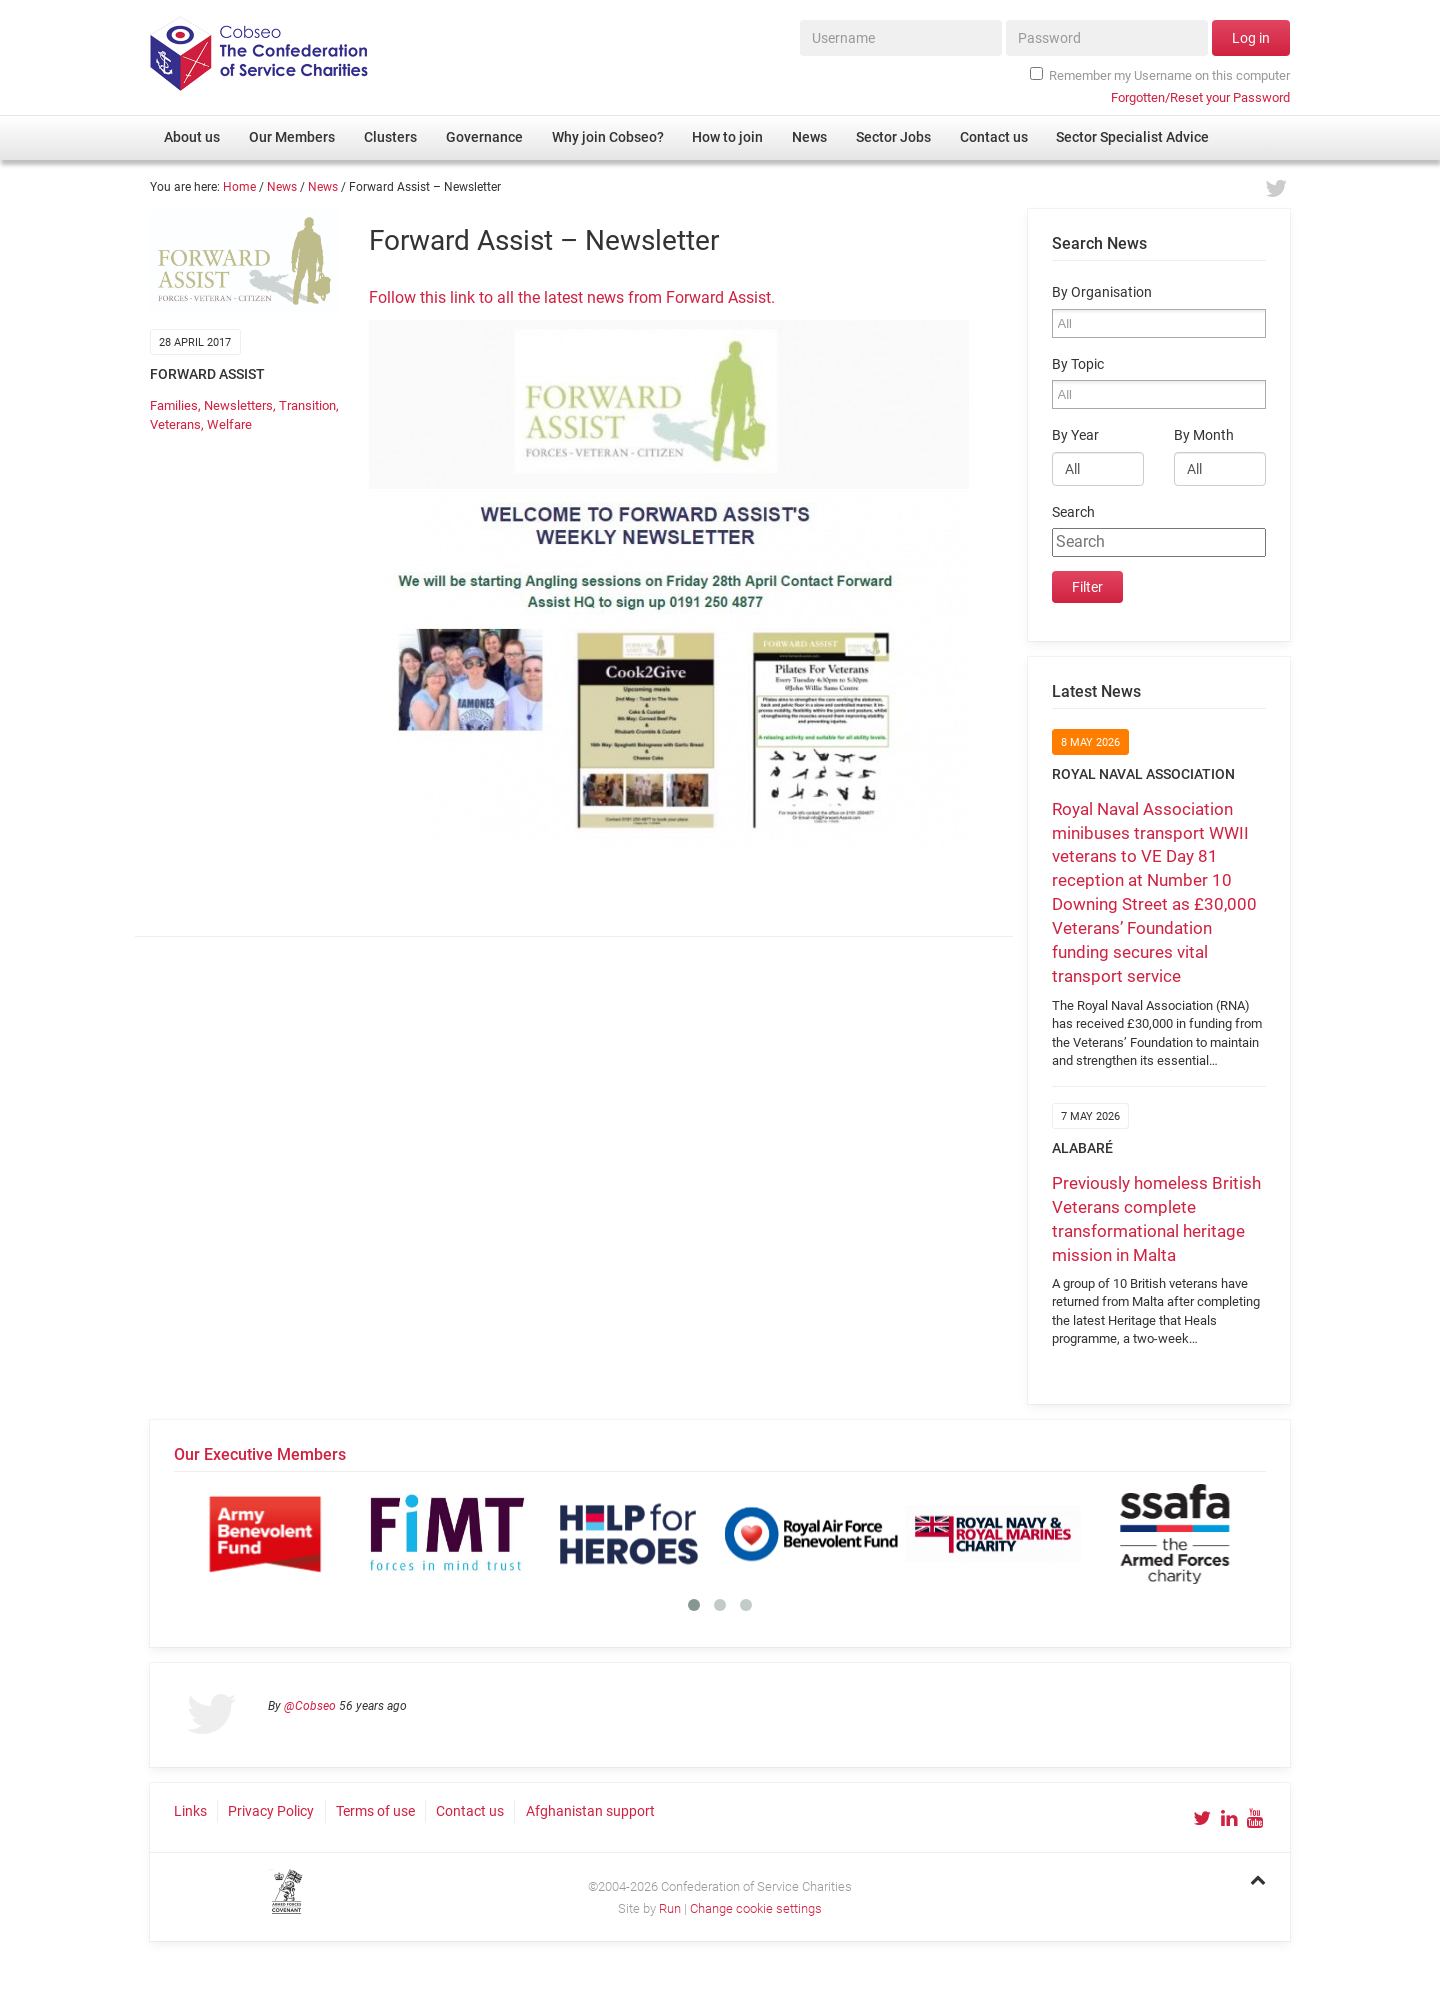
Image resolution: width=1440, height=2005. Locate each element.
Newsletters (238, 405)
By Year (1075, 435)
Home (239, 187)
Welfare (229, 424)
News (282, 187)
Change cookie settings (756, 1908)
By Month (1204, 435)
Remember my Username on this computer (1160, 75)
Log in (1251, 38)
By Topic (1078, 364)
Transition (307, 405)
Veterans (175, 424)
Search (1073, 512)
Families (174, 405)
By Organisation (1102, 292)
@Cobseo (310, 1706)
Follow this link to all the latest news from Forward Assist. (572, 297)
